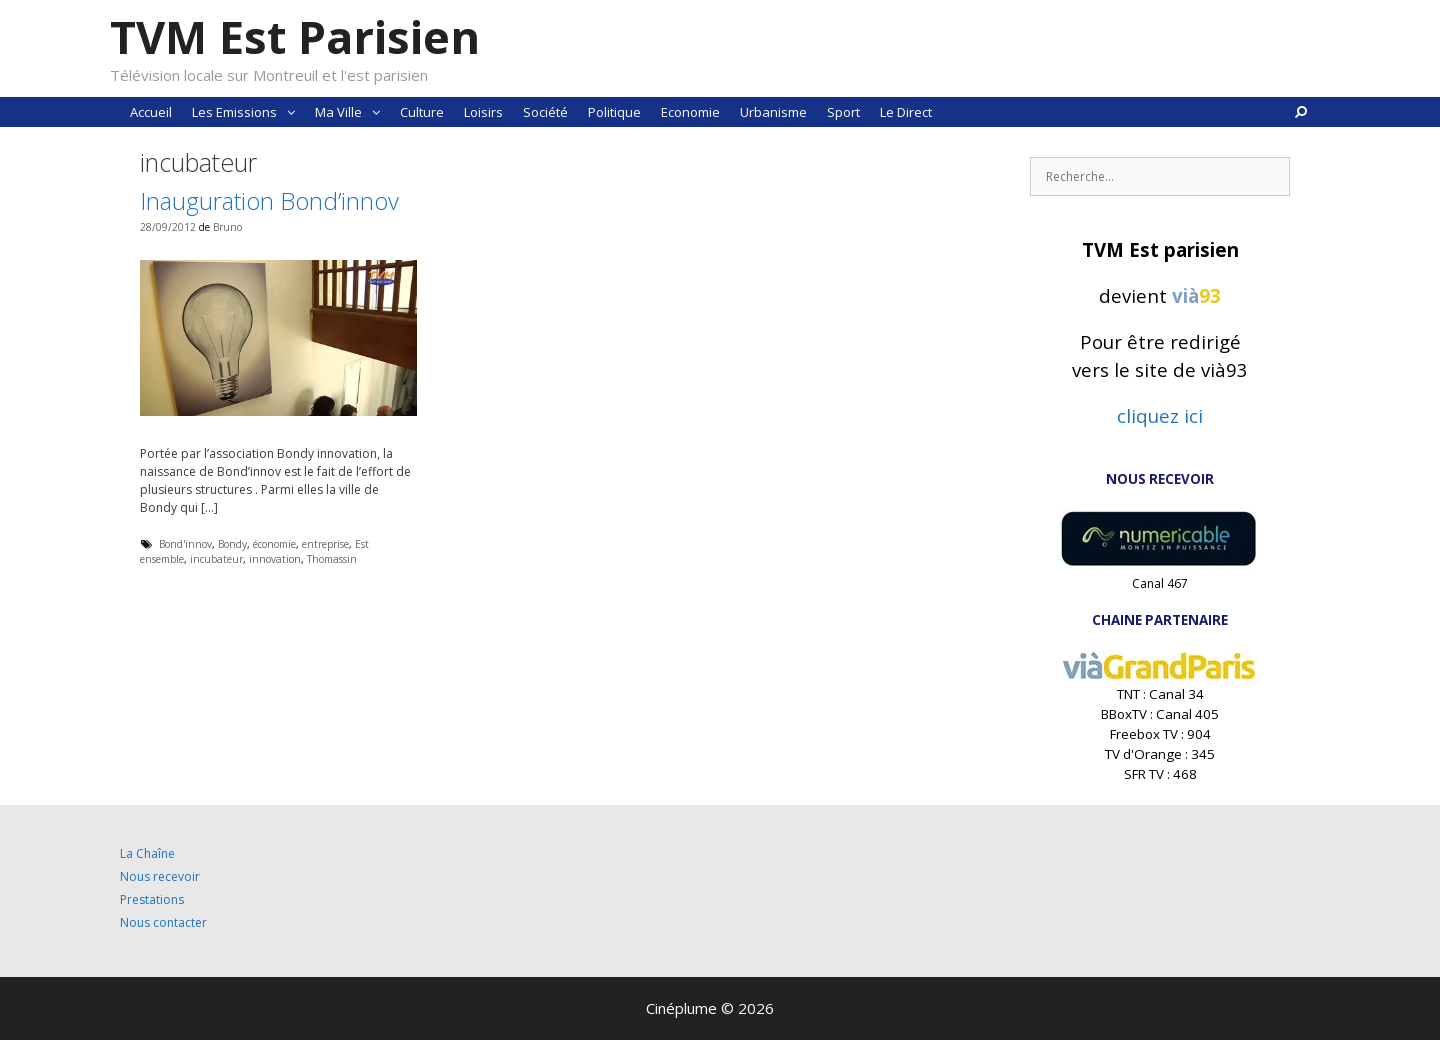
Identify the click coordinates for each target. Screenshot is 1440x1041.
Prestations (152, 899)
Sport (843, 112)
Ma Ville (352, 112)
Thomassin (332, 559)
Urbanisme (773, 112)
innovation (275, 559)
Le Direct (906, 112)
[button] (291, 112)
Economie (690, 112)
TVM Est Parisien (295, 36)
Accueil (151, 112)
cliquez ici (1160, 415)
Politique (614, 112)
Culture (422, 112)
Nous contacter (163, 922)
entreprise (325, 544)
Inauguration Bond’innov (269, 200)
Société (545, 112)
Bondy (232, 544)
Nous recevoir (160, 876)
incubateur (216, 559)
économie (274, 544)
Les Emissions (248, 112)
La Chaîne (147, 853)
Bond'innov (185, 544)
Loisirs (483, 112)
